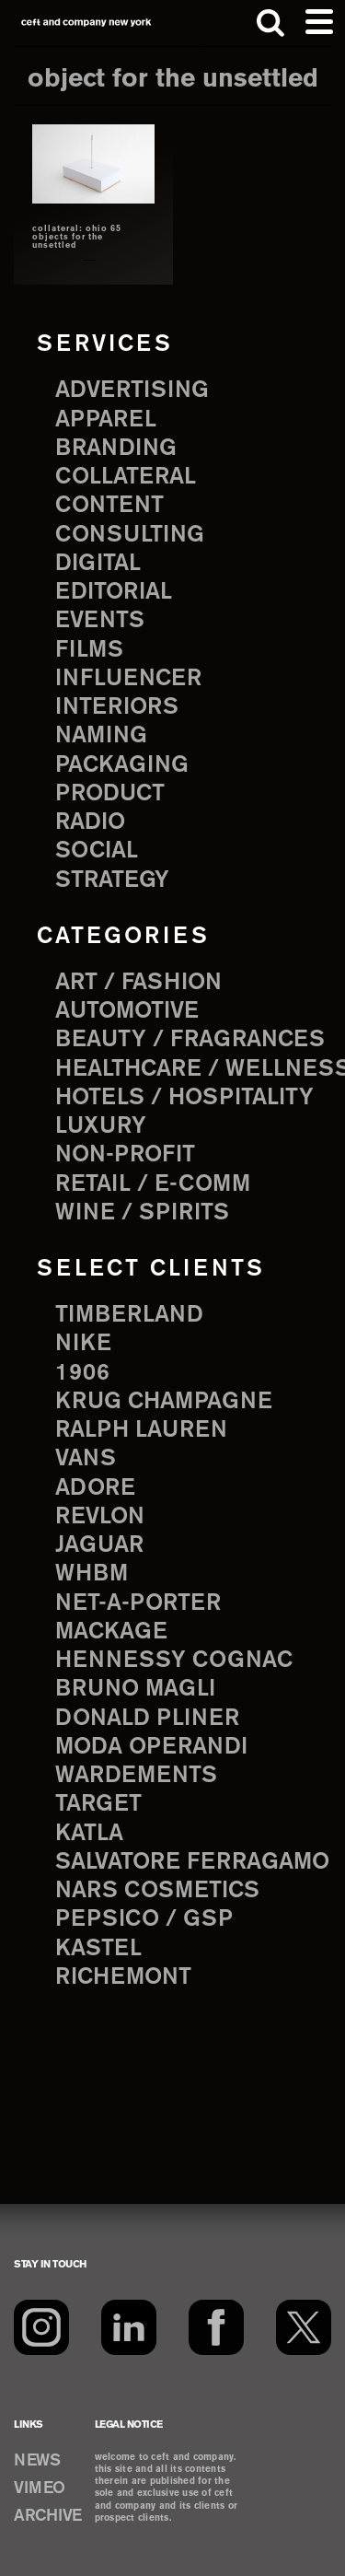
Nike (83, 1344)
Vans (85, 1459)
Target (98, 1804)
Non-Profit (125, 1155)
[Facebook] (216, 2327)
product (110, 794)
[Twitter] (303, 2327)
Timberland (129, 1315)
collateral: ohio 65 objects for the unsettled (76, 238)
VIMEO (39, 2488)
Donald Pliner (147, 1718)
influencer (128, 679)
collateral (125, 477)
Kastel (98, 1949)
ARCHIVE (48, 2516)
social (96, 851)
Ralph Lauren (141, 1430)
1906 (82, 1373)
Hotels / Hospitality (184, 1098)
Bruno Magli (135, 1689)
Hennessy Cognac (174, 1660)
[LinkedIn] (128, 2327)
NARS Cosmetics (157, 1891)
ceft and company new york (86, 22)
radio (90, 822)
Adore (95, 1488)
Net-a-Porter (138, 1603)
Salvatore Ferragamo (192, 1862)
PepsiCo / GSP (144, 1919)
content (109, 505)
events (99, 621)
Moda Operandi (151, 1747)
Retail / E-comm (152, 1184)
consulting (129, 535)
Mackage (111, 1632)
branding (116, 448)
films (89, 650)
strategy (112, 880)
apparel (105, 420)
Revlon (99, 1517)
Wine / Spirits (142, 1213)
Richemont (123, 1977)
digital (98, 564)
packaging (122, 765)
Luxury (100, 1126)
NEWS (37, 2461)
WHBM (91, 1574)
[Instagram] (41, 2327)
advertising (132, 390)
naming (101, 736)
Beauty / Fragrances (190, 1040)
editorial (113, 592)
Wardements (136, 1776)
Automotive (127, 1011)
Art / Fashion (138, 983)
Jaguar (99, 1545)
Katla (89, 1834)
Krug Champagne (163, 1402)
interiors (116, 707)
